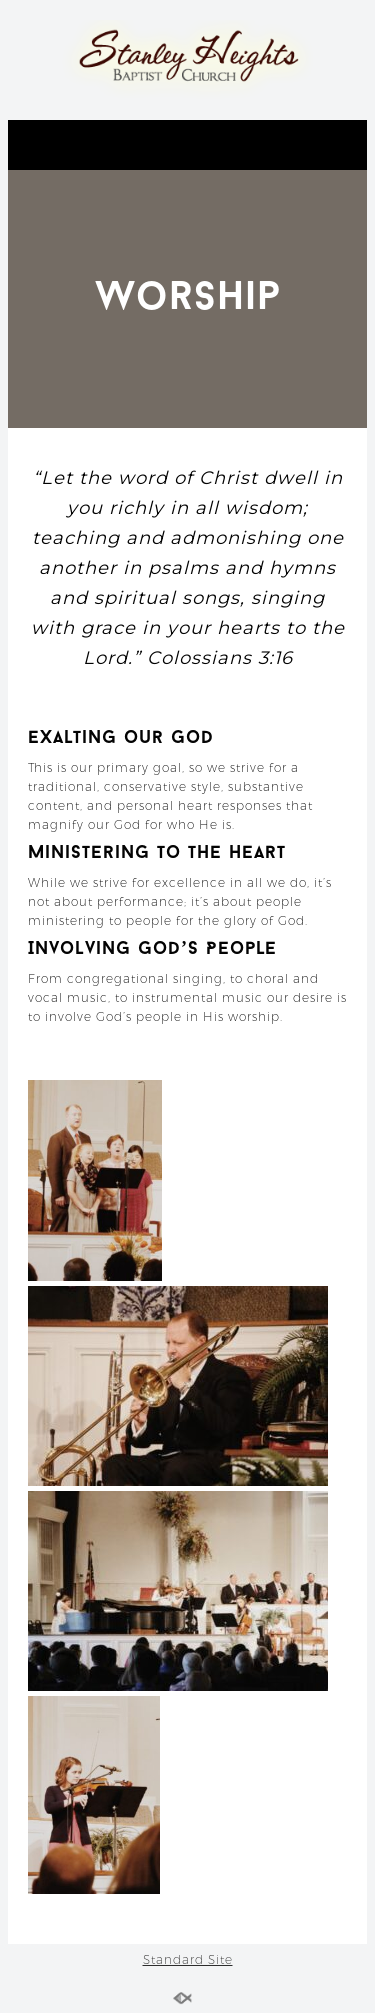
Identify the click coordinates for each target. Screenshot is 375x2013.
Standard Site (188, 1959)
